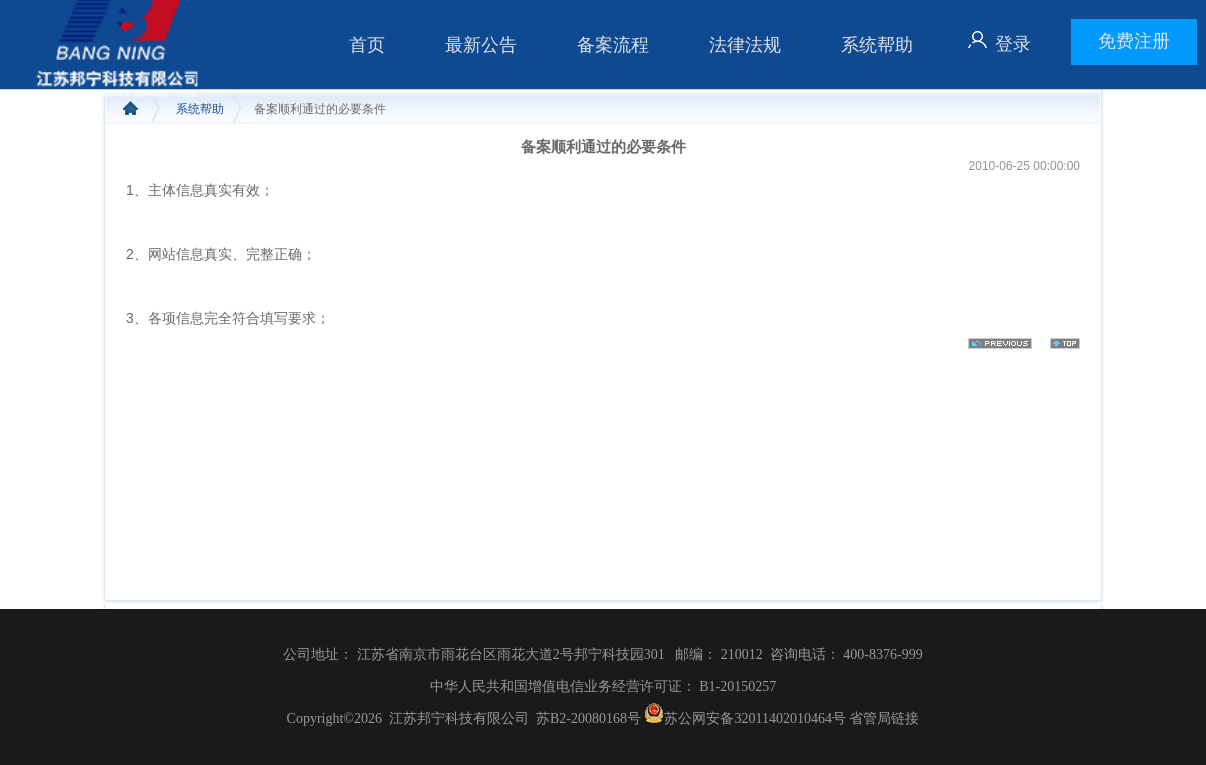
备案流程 (613, 45)
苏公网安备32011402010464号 (743, 718)
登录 (1013, 44)
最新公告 (481, 45)
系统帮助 (877, 45)
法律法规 (745, 45)
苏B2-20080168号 (588, 718)
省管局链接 (884, 718)
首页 (367, 45)
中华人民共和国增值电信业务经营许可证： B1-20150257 (603, 686)
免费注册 (1134, 41)
